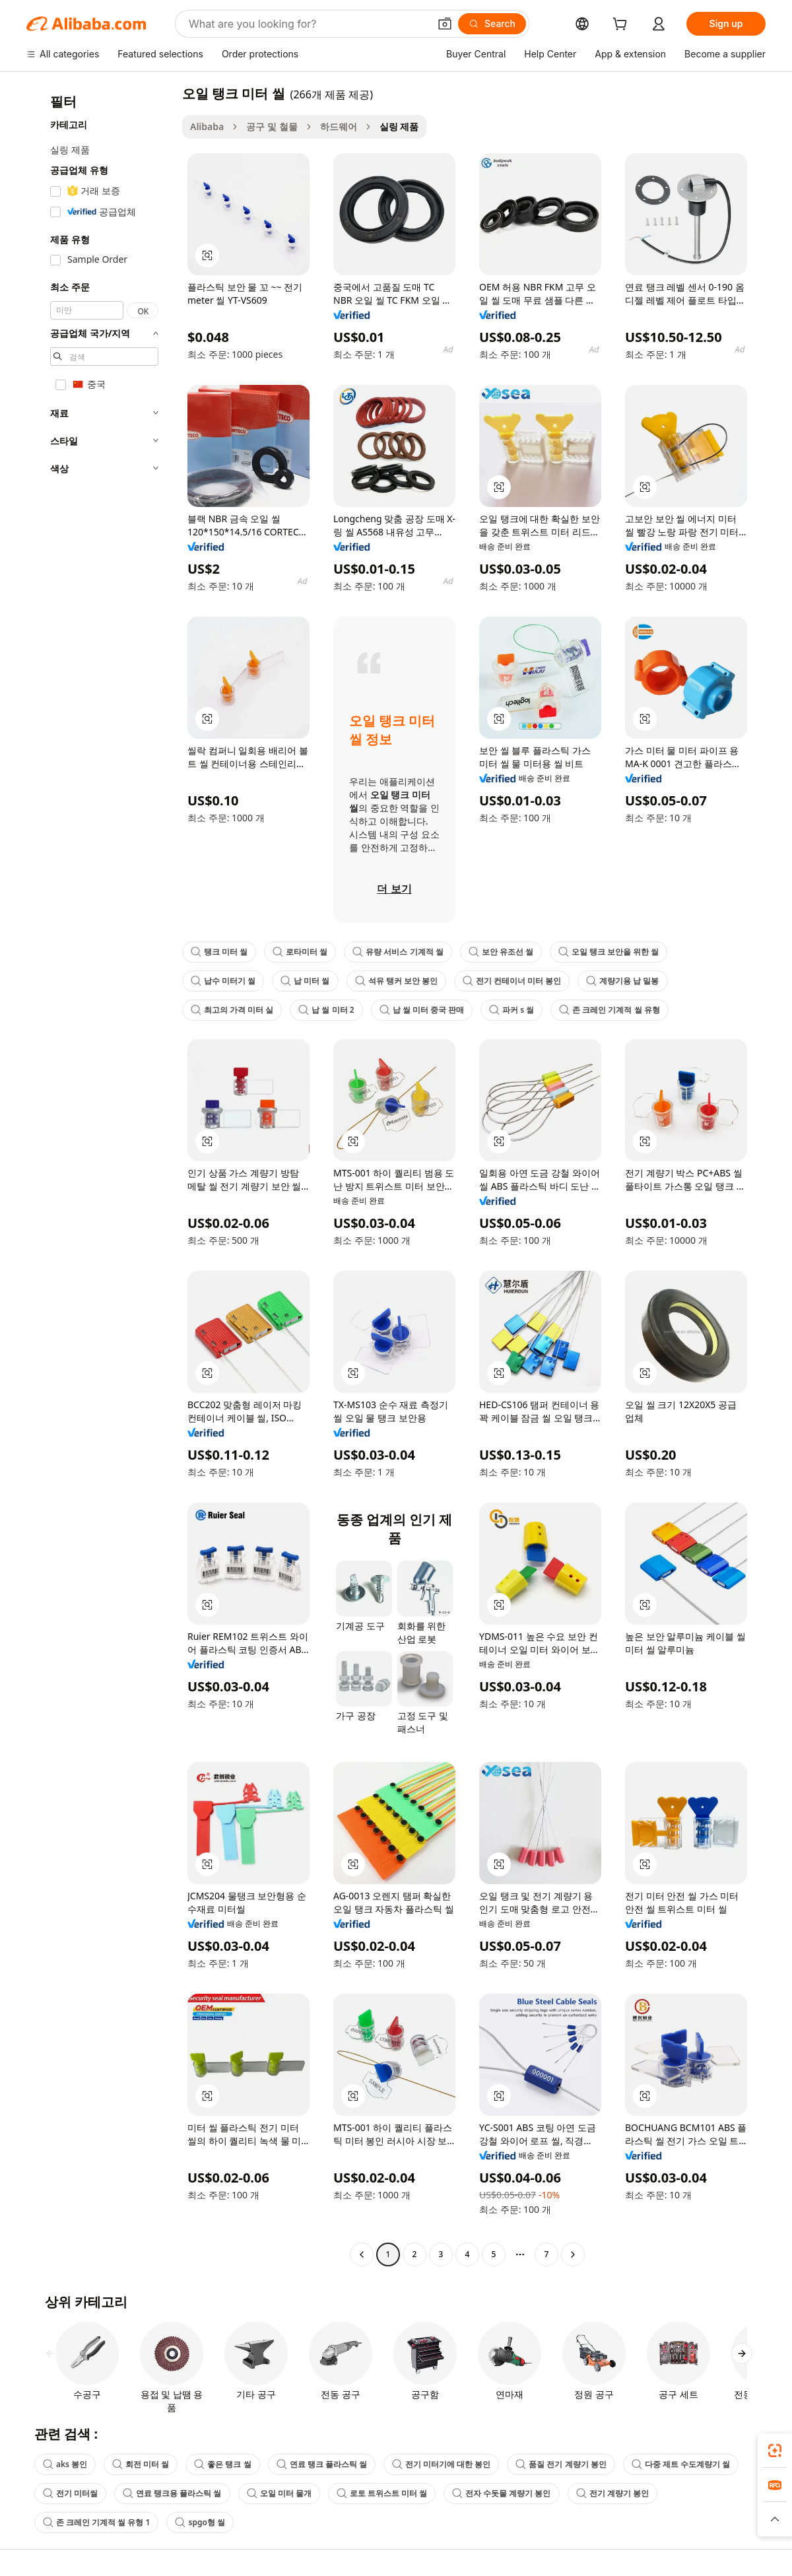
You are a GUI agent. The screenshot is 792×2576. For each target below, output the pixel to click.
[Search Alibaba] (307, 24)
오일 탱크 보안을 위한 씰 (608, 951)
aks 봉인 (65, 2464)
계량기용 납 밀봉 (622, 980)
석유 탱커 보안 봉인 (396, 980)
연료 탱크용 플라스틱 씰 (172, 2493)
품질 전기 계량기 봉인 (560, 2464)
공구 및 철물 (271, 126)
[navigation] (100, 1175)
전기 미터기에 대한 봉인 (441, 2464)
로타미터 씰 (300, 951)
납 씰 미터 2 (326, 1009)
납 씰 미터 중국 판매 (422, 1009)
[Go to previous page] (362, 2254)
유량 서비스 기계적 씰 (397, 951)
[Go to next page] (573, 2254)
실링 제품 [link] (399, 126)
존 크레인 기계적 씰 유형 (609, 1009)
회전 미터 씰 (140, 2464)
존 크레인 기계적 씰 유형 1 (96, 2522)
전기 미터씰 (70, 2493)
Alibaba (207, 126)
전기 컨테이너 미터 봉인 (512, 980)
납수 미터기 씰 (223, 980)
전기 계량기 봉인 (612, 2493)
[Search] (492, 23)
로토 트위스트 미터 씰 (382, 2493)
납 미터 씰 (304, 980)
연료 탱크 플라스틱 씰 (322, 2464)
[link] (775, 2450)
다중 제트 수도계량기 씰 (681, 2464)
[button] (445, 23)
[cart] (622, 25)
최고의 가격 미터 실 (232, 1009)
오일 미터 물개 (279, 2493)
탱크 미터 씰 (219, 951)
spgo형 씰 (199, 2522)
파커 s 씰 (511, 1009)
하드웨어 (338, 126)
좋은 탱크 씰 (222, 2464)
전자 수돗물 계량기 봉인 (501, 2493)
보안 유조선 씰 (501, 951)
